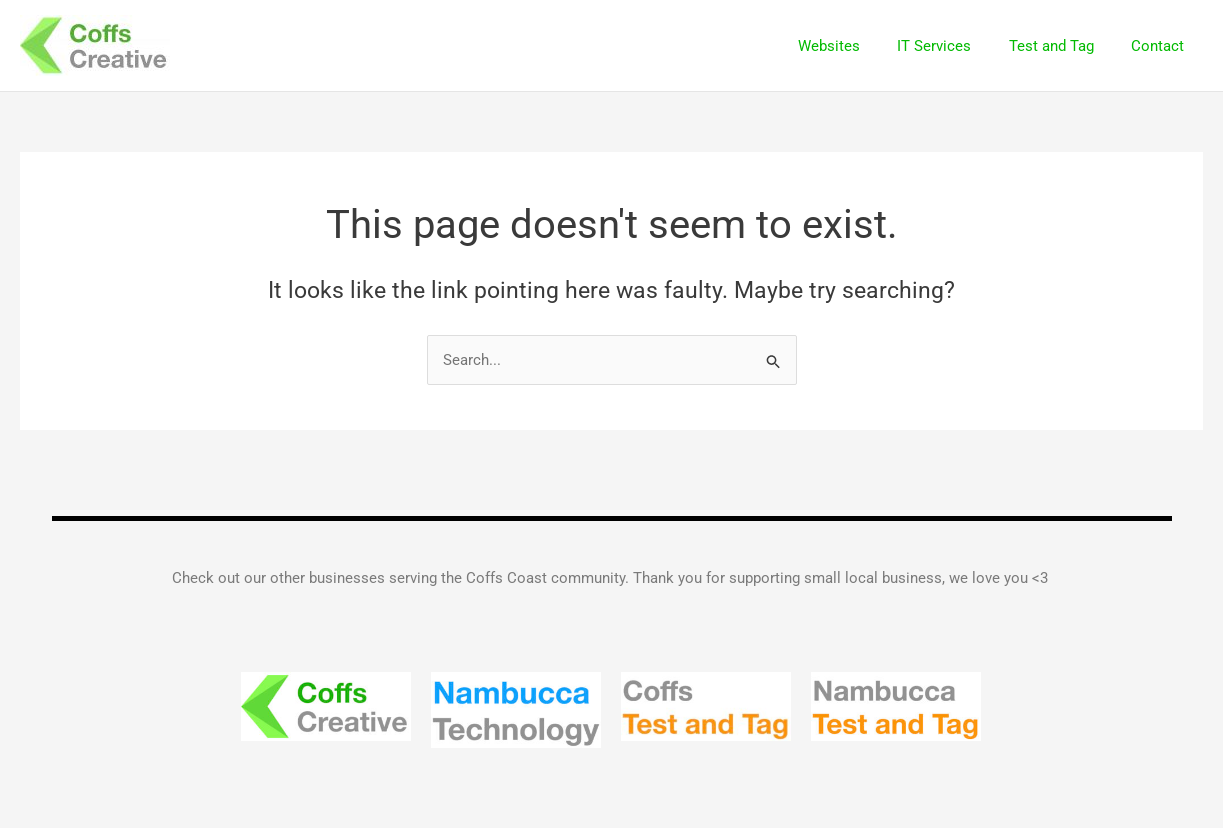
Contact (1161, 46)
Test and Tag (1062, 46)
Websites (855, 46)
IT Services (953, 46)
